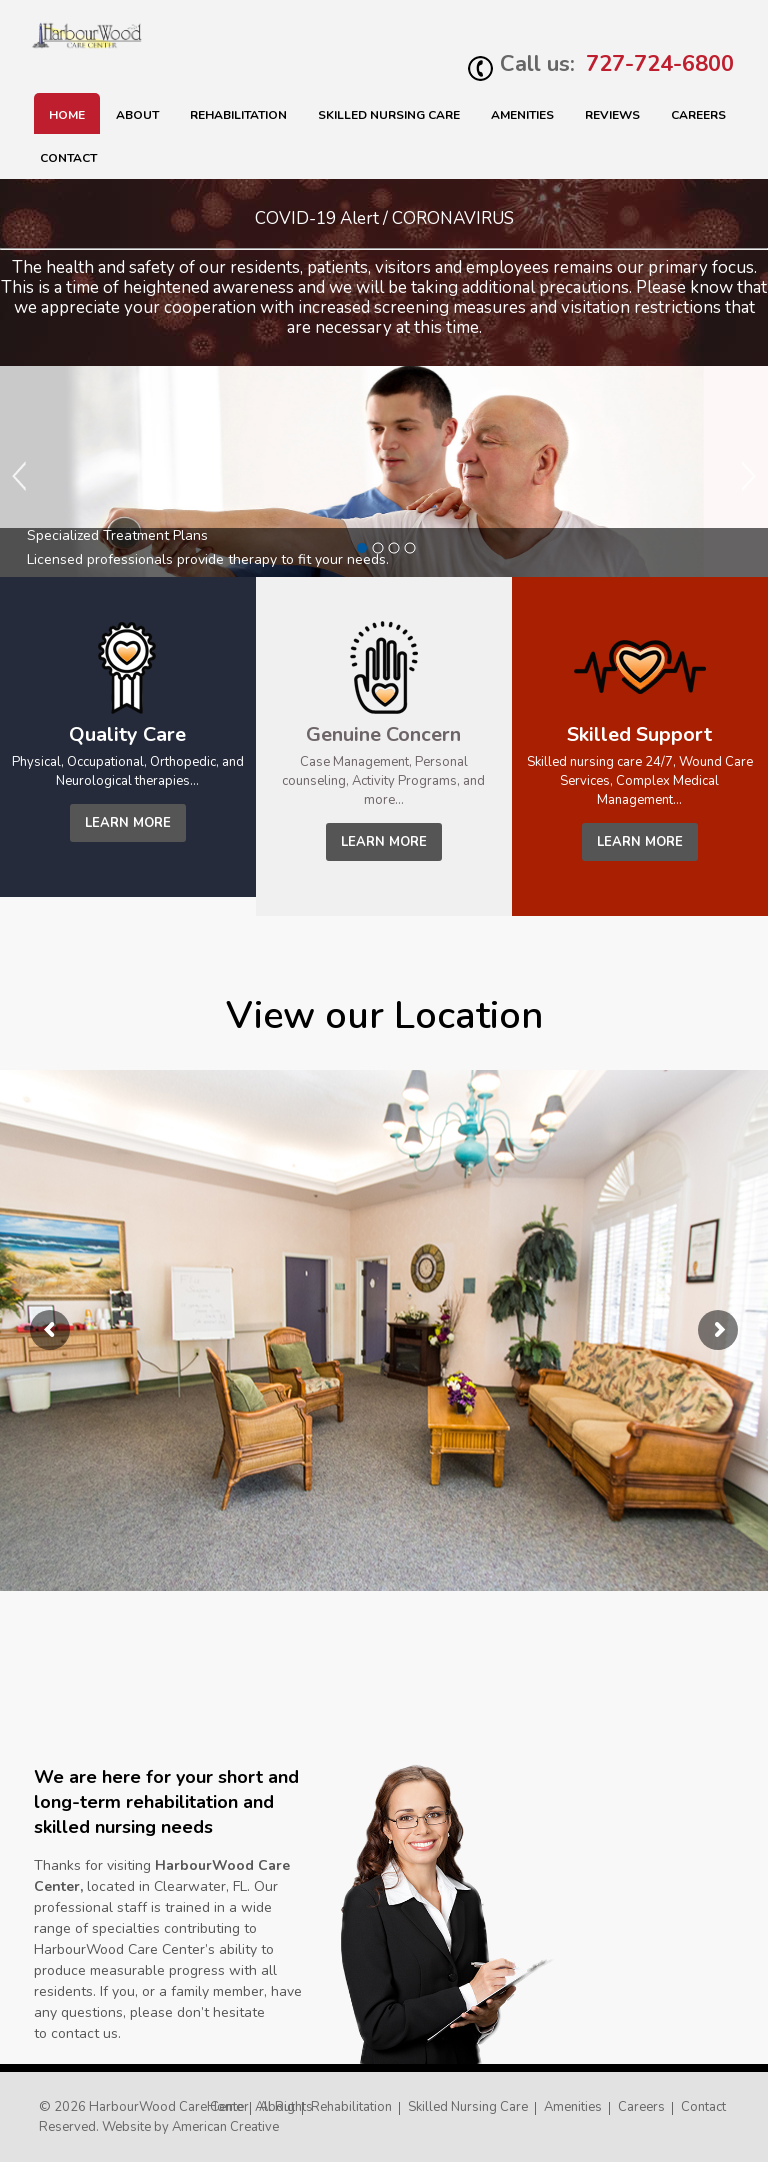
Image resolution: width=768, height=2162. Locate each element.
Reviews (612, 115)
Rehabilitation (238, 115)
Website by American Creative (190, 2127)
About (137, 115)
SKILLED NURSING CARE (389, 115)
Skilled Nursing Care (468, 2107)
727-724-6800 (660, 64)
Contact (68, 158)
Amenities (522, 115)
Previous (20, 476)
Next (748, 476)
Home (67, 115)
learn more (128, 823)
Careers (698, 115)
